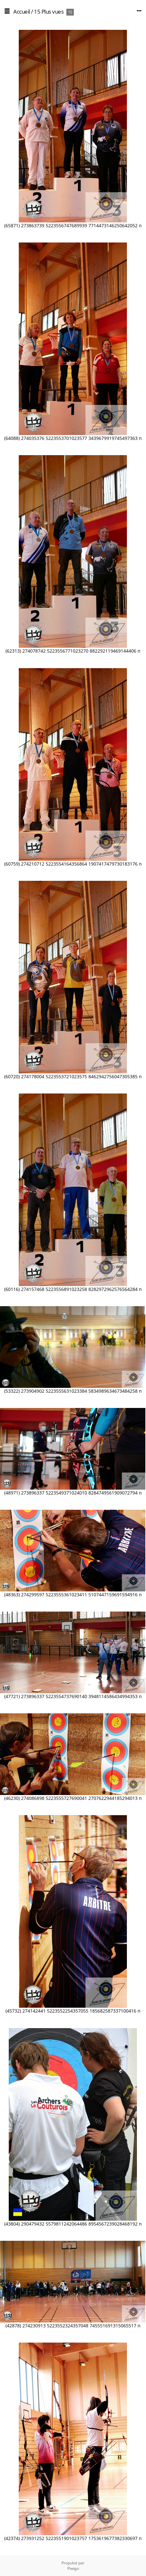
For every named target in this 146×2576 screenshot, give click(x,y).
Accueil (21, 11)
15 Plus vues (48, 11)
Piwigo (73, 2568)
